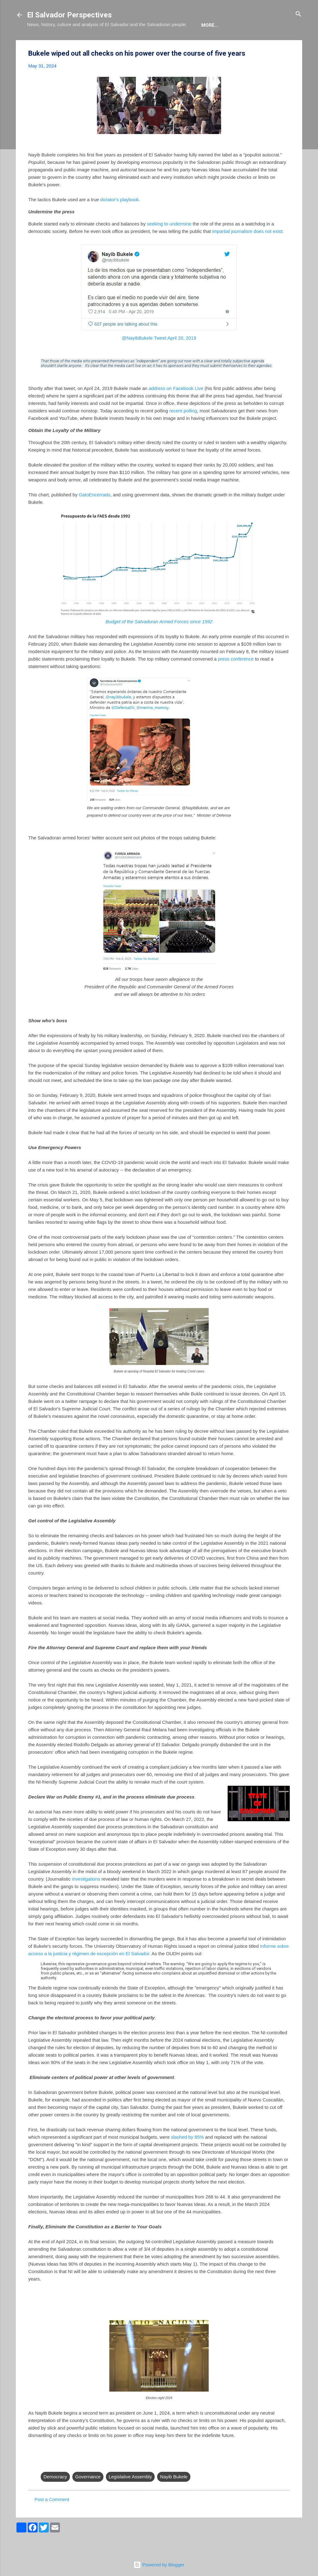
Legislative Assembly (130, 2495)
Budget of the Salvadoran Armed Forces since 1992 (159, 640)
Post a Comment (51, 2518)
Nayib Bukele (173, 2495)
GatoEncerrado (95, 513)
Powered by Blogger (159, 2564)
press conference (236, 677)
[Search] (298, 14)
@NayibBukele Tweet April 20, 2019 (159, 357)
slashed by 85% (187, 2156)
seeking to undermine (169, 242)
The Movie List (158, 44)
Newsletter (203, 44)
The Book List (111, 44)
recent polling (183, 429)
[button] (286, 72)
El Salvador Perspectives (69, 15)
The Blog (71, 44)
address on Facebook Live (176, 407)
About (40, 44)
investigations (86, 1898)
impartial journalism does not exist (247, 250)
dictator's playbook (119, 218)
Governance (88, 2495)
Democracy (55, 2495)
